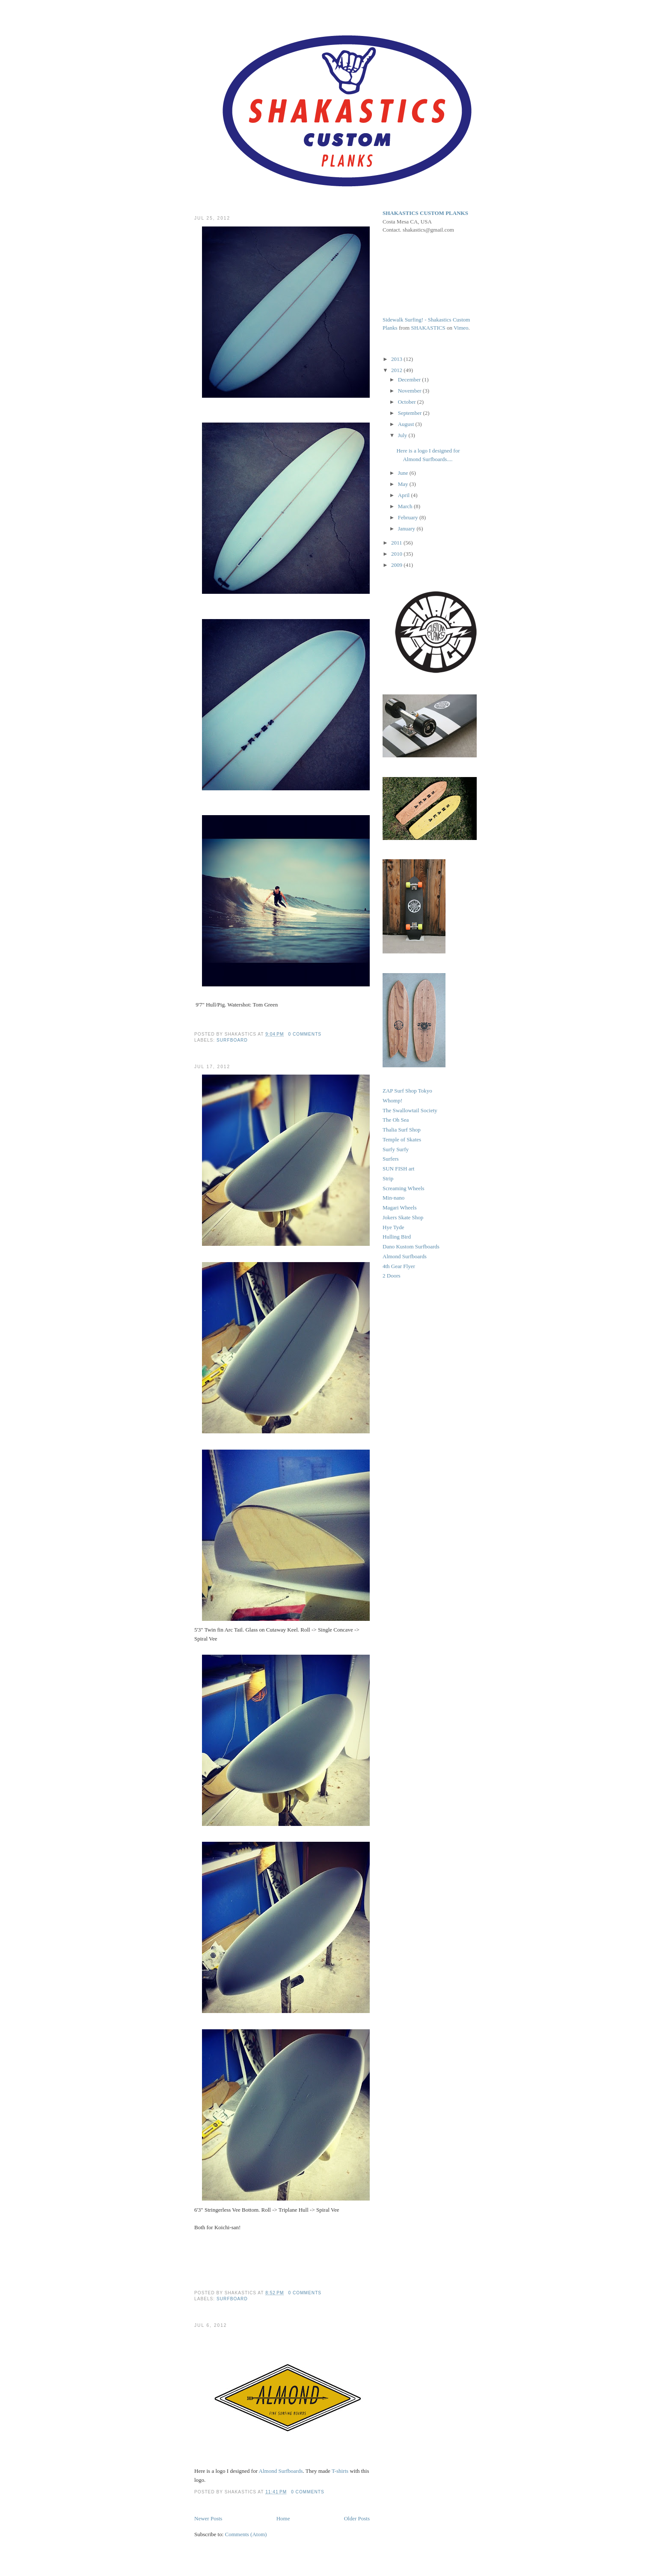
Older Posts (357, 2518)
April (404, 495)
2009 (397, 565)
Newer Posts (208, 2518)
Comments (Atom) (246, 2534)
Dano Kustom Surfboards (411, 1246)
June (404, 473)
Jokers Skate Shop (403, 1217)
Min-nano (393, 1197)
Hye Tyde (393, 1227)
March (406, 506)
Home (283, 2518)
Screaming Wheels (404, 1188)
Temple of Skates (402, 1139)
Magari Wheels (400, 1207)
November (410, 390)
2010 (397, 554)
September (410, 413)
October (407, 402)
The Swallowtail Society (410, 1110)
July (403, 435)
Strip (388, 1178)
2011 (397, 542)
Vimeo (461, 328)
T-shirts (340, 2471)
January (407, 528)
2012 (397, 370)
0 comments (304, 1034)
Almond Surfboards (281, 2471)
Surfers (391, 1158)
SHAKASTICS (428, 328)
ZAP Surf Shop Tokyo (407, 1090)
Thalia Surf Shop (402, 1129)
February (408, 517)
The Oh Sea (396, 1120)
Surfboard (232, 1040)
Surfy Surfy (396, 1149)
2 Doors (392, 1275)
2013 (397, 359)
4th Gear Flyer (399, 1266)
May (404, 484)
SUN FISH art (398, 1168)
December (410, 379)
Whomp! (392, 1100)
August (407, 424)
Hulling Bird (397, 1236)
